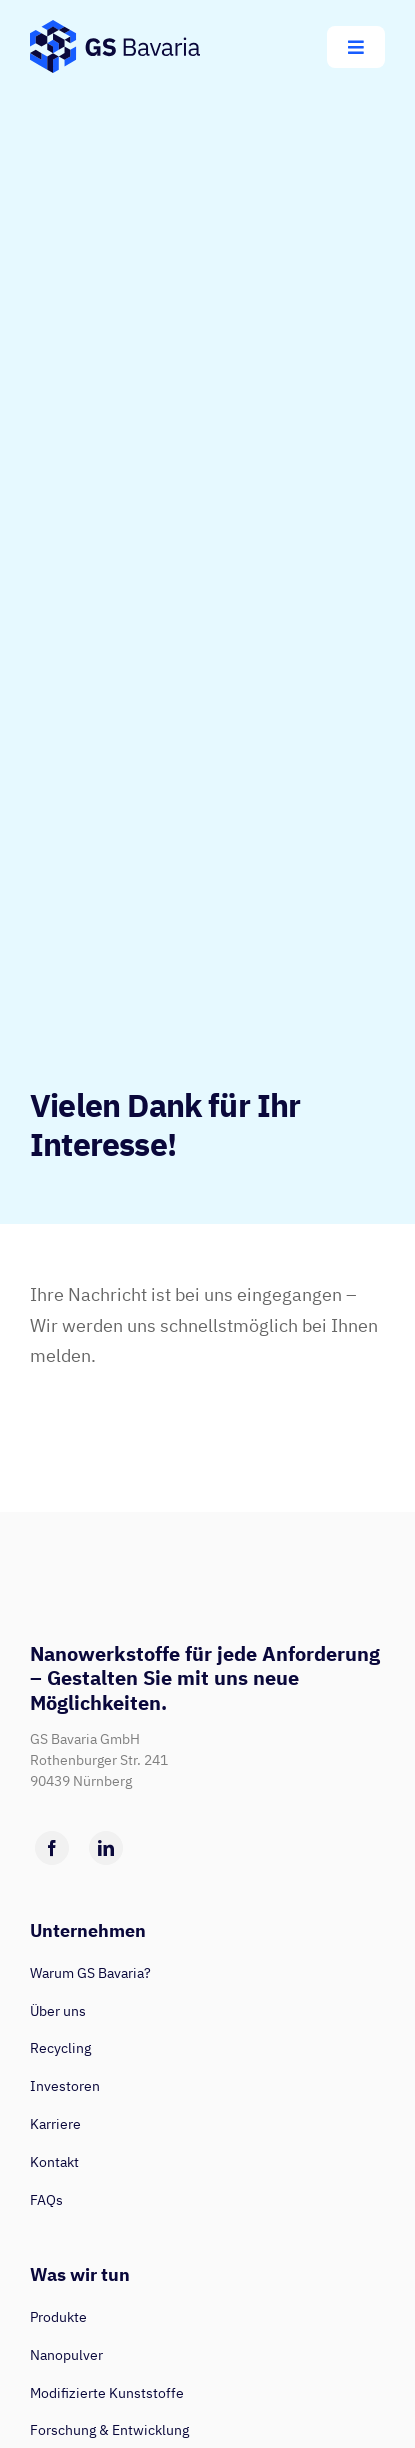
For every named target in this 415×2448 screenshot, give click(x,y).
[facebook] (52, 1848)
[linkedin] (106, 1848)
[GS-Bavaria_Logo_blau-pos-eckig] (115, 28)
